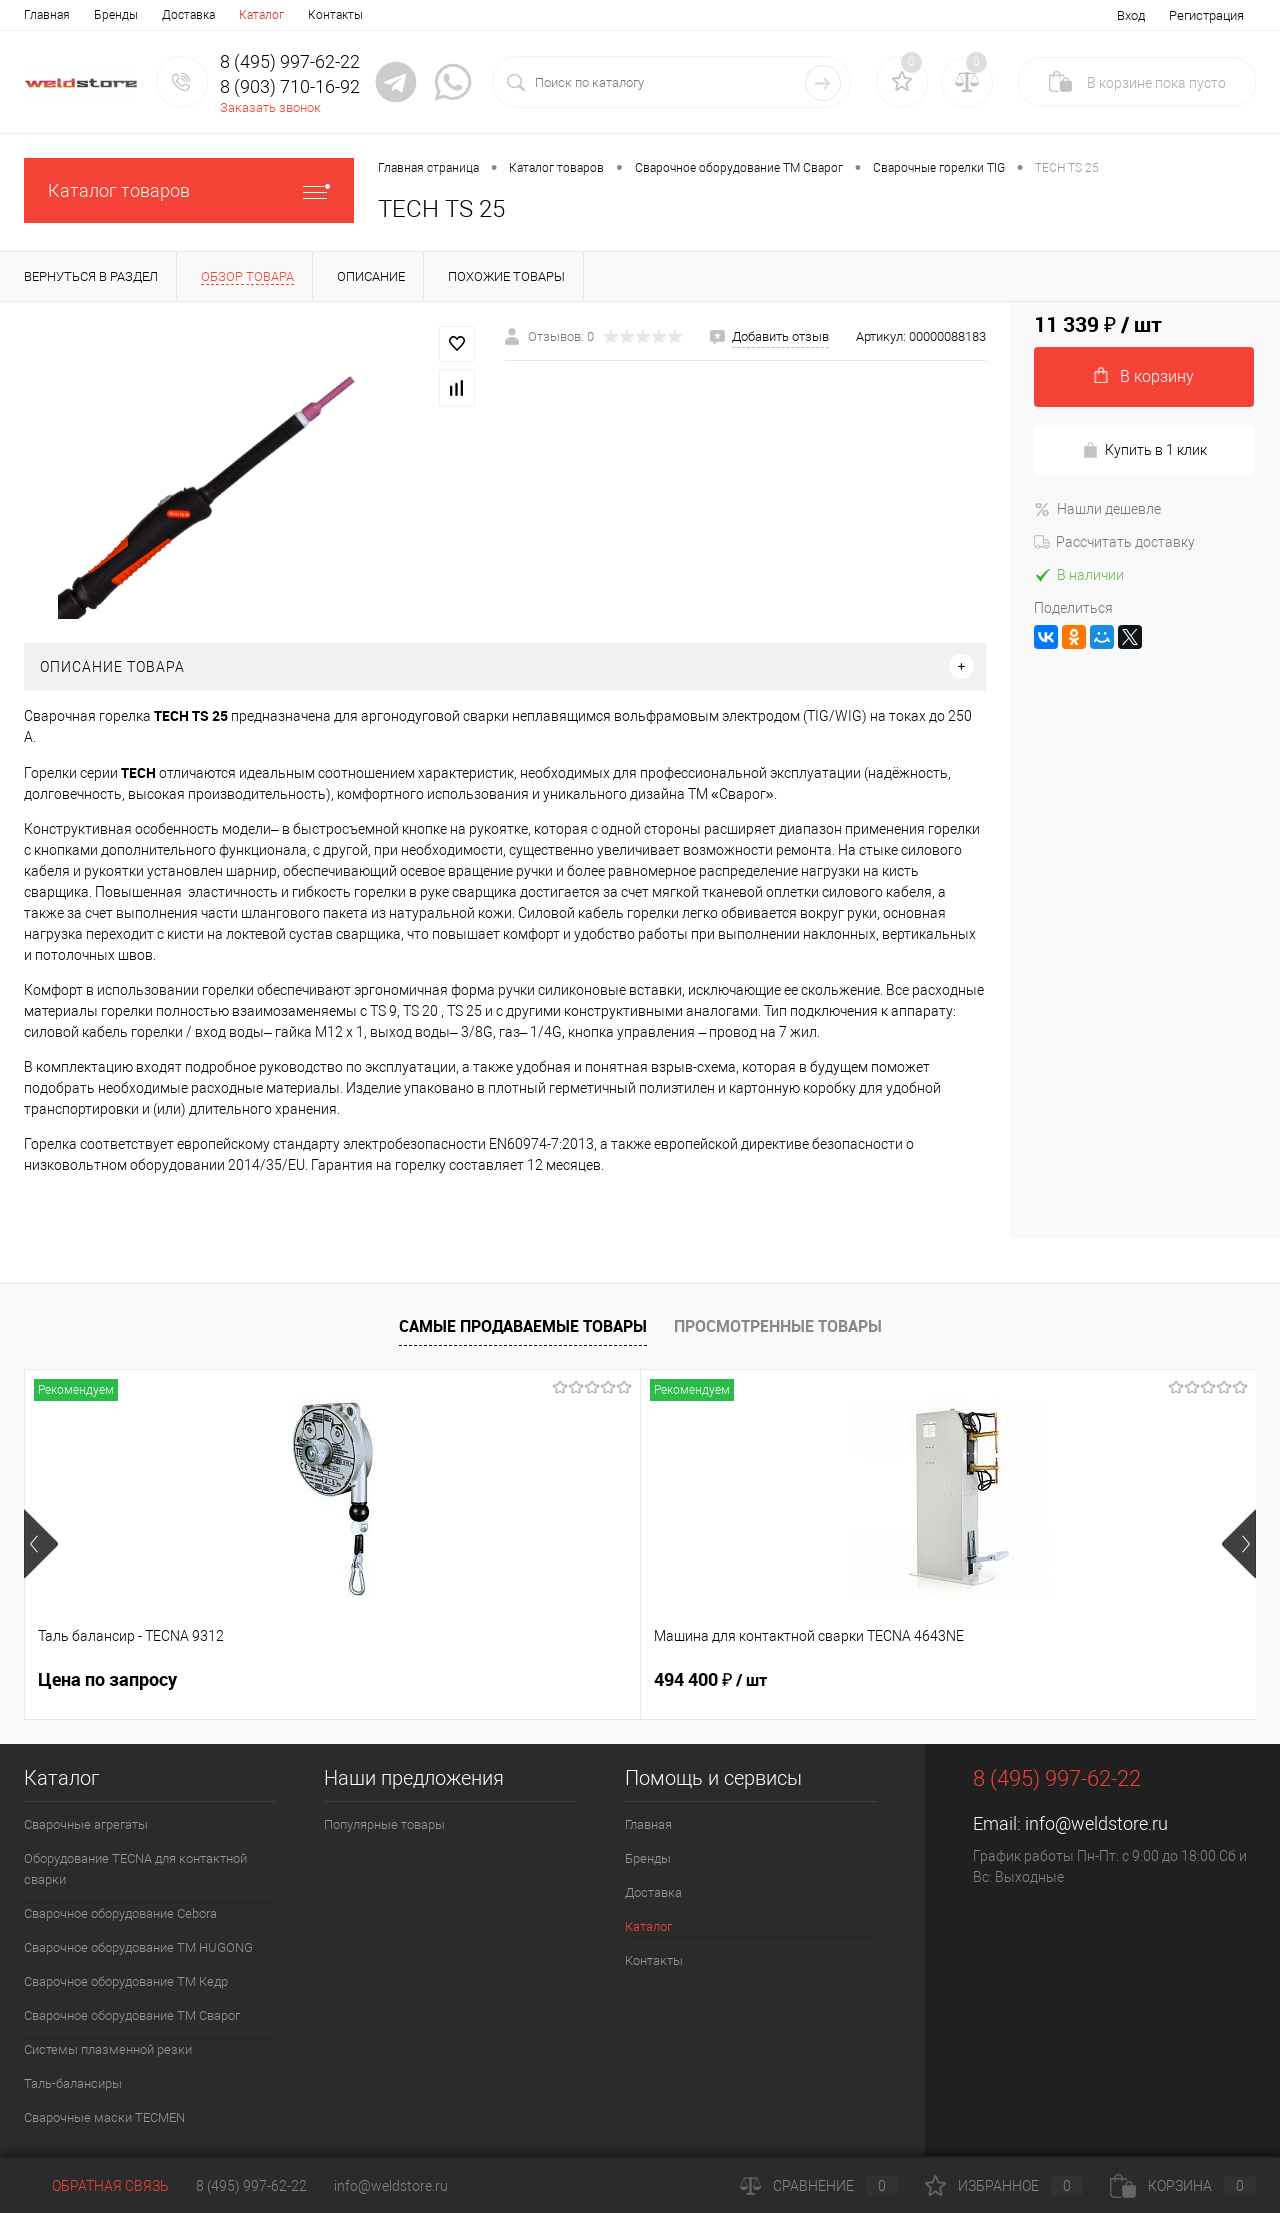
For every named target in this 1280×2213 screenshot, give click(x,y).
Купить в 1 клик (1144, 450)
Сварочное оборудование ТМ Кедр (126, 1981)
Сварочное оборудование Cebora (120, 1913)
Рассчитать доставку (1114, 542)
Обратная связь (96, 2186)
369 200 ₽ (710, 1680)
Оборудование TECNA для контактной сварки (135, 1869)
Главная (47, 15)
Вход (1131, 15)
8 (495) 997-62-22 (251, 2186)
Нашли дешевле (1097, 509)
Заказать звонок (270, 107)
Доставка (188, 15)
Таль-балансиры (73, 2083)
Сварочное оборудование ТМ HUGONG (138, 1947)
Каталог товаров (189, 190)
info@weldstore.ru (1096, 1823)
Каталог (261, 15)
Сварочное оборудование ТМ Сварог (132, 2015)
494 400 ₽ (402, 1680)
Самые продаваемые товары (523, 1326)
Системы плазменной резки (108, 2049)
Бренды (116, 15)
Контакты (335, 15)
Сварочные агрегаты (86, 1824)
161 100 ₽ (1018, 1680)
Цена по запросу (107, 1679)
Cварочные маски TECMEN (104, 2117)
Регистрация (1206, 15)
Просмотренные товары (778, 1326)
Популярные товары (384, 1824)
